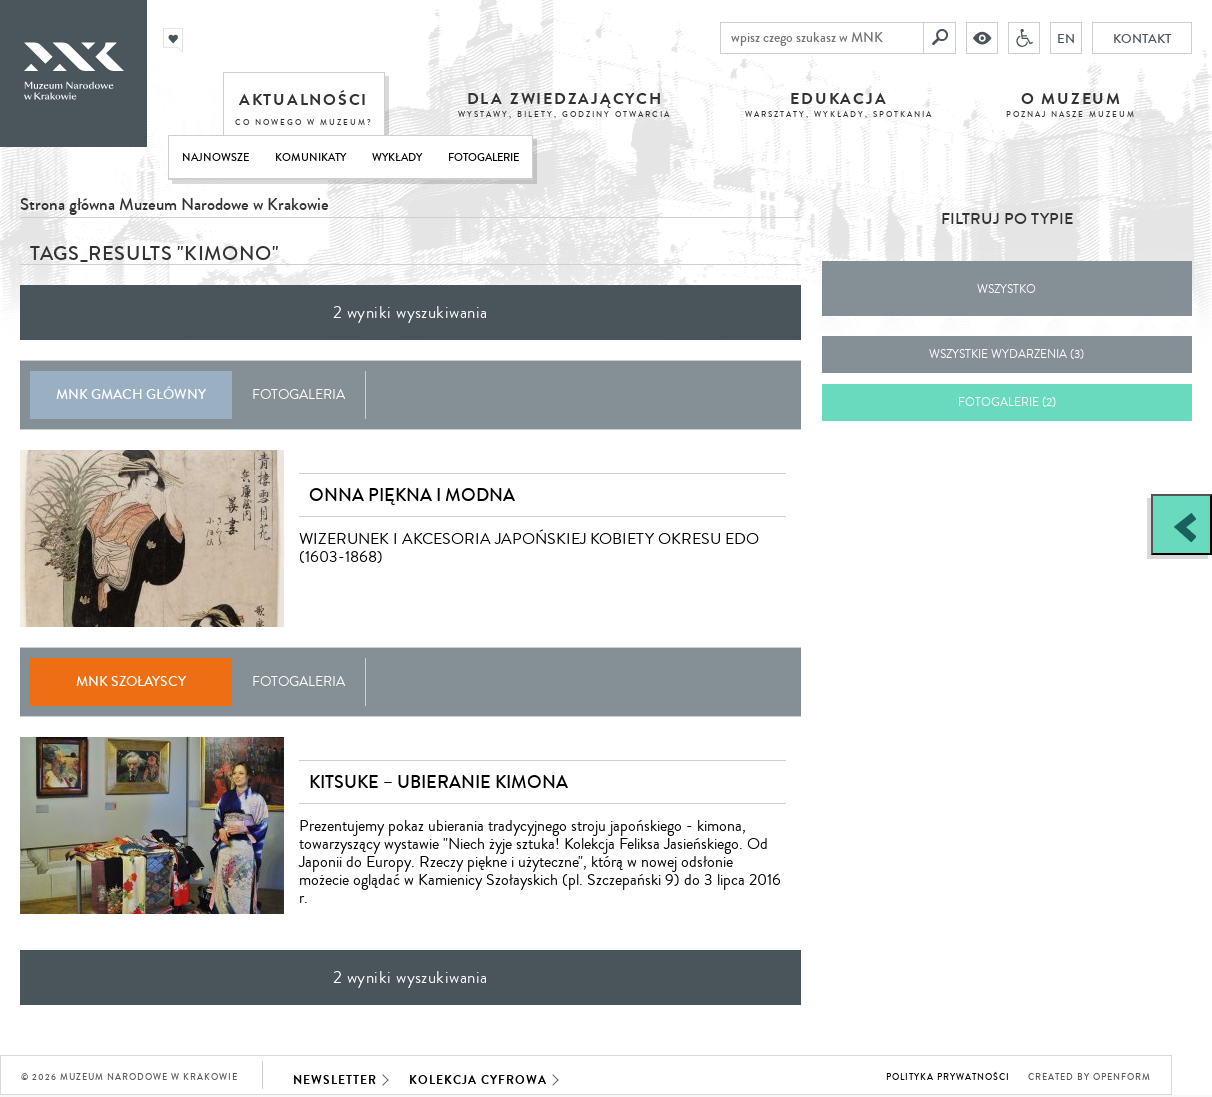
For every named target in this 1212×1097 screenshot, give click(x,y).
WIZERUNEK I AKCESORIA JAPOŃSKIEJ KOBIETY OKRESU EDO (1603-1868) (529, 548)
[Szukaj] (940, 38)
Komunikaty (310, 157)
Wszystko (1006, 289)
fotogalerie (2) (1007, 402)
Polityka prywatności (948, 1077)
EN (1066, 38)
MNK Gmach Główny (131, 394)
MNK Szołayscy (131, 681)
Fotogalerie (483, 157)
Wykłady (397, 157)
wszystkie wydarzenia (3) (1006, 354)
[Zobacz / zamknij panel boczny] (1181, 524)
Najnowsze (215, 157)
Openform (1122, 1077)
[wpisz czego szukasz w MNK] (822, 38)
